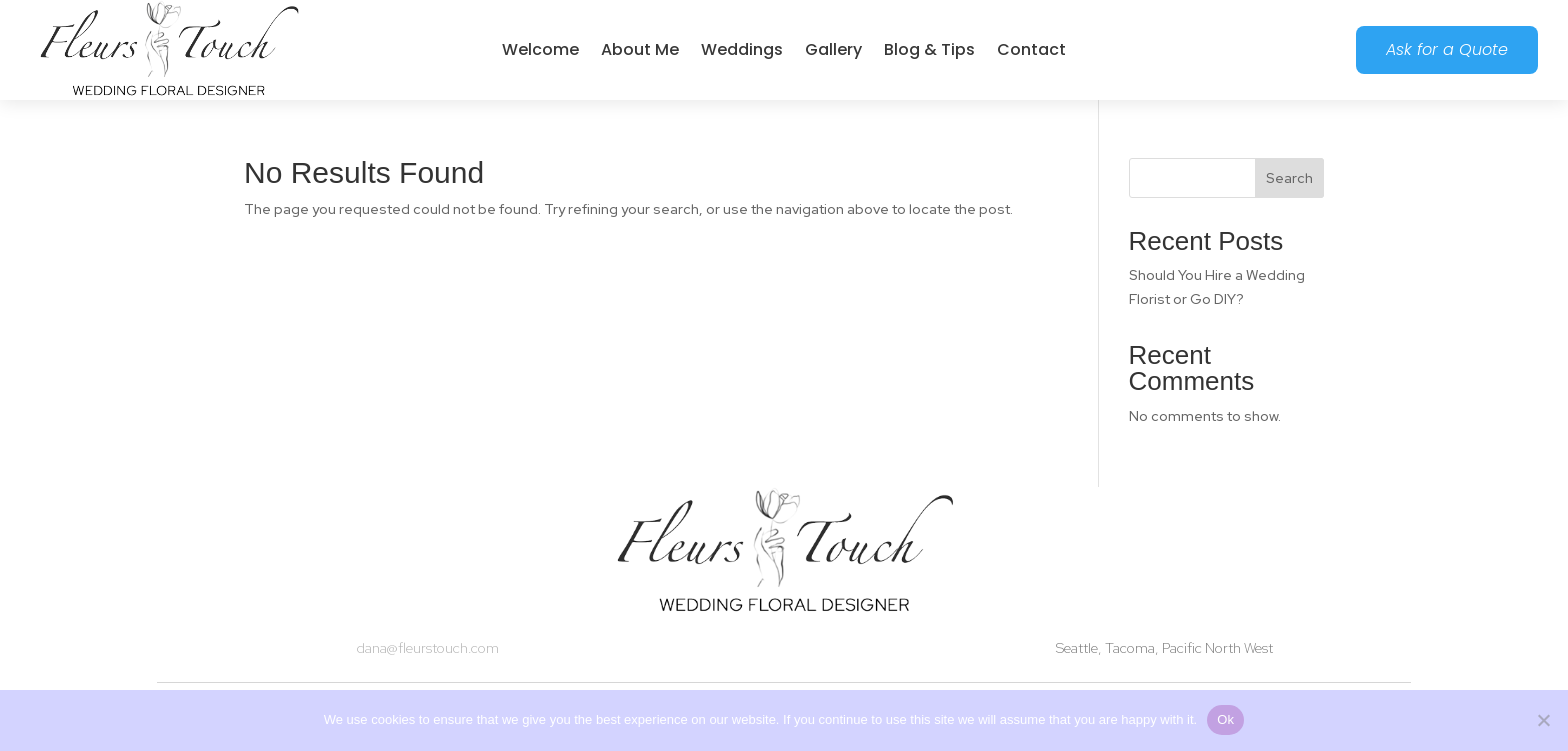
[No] (1543, 720)
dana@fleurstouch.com (428, 648)
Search (1289, 178)
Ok (1225, 719)
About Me (640, 49)
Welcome (540, 49)
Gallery (833, 49)
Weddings (742, 49)
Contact (1031, 49)
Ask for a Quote (1447, 49)
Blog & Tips (929, 49)
